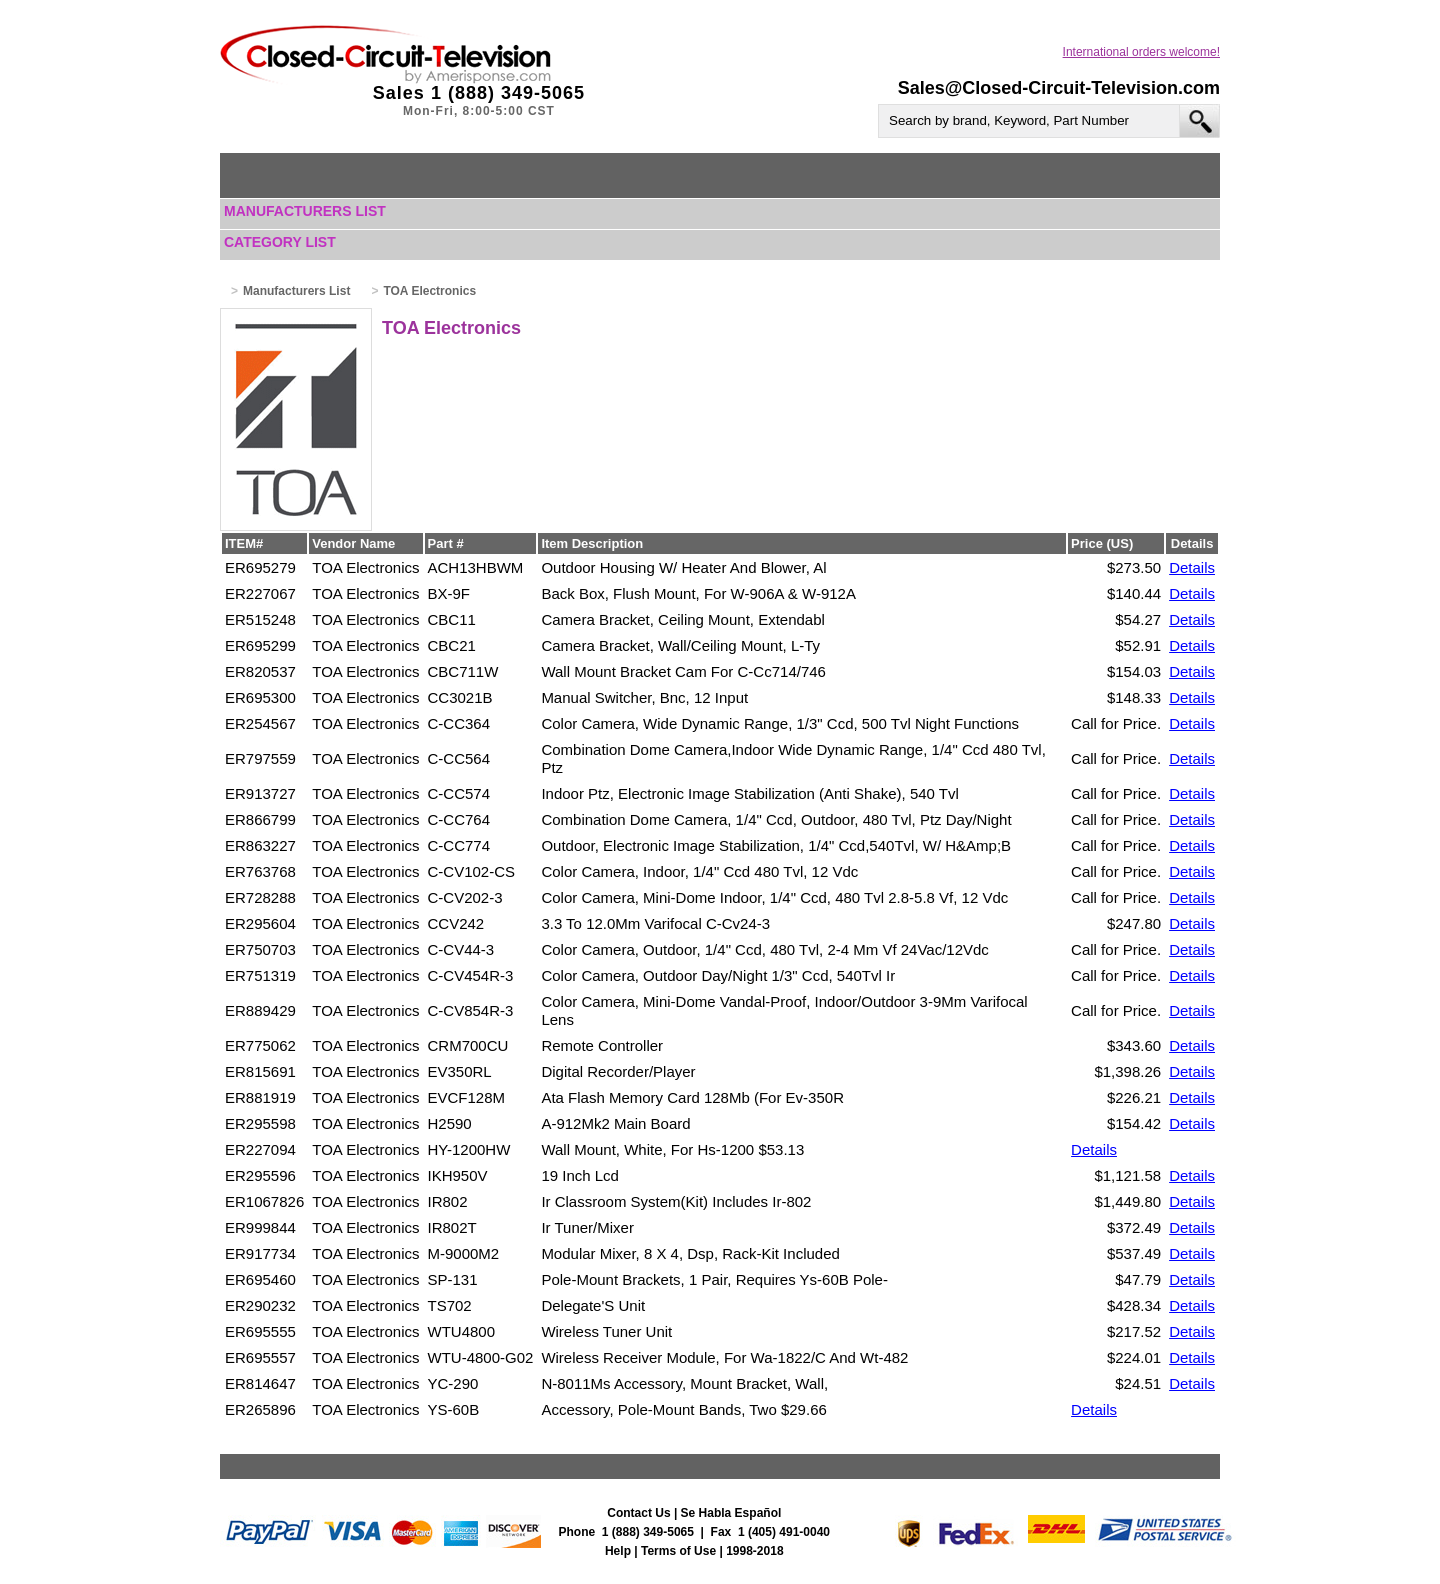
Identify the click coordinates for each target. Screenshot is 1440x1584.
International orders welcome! (1141, 52)
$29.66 (804, 1409)
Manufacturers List (305, 211)
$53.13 (781, 1149)
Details (1192, 567)
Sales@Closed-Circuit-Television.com (1059, 88)
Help (618, 1551)
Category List (280, 242)
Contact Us (638, 1513)
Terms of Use (678, 1551)
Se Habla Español (731, 1513)
